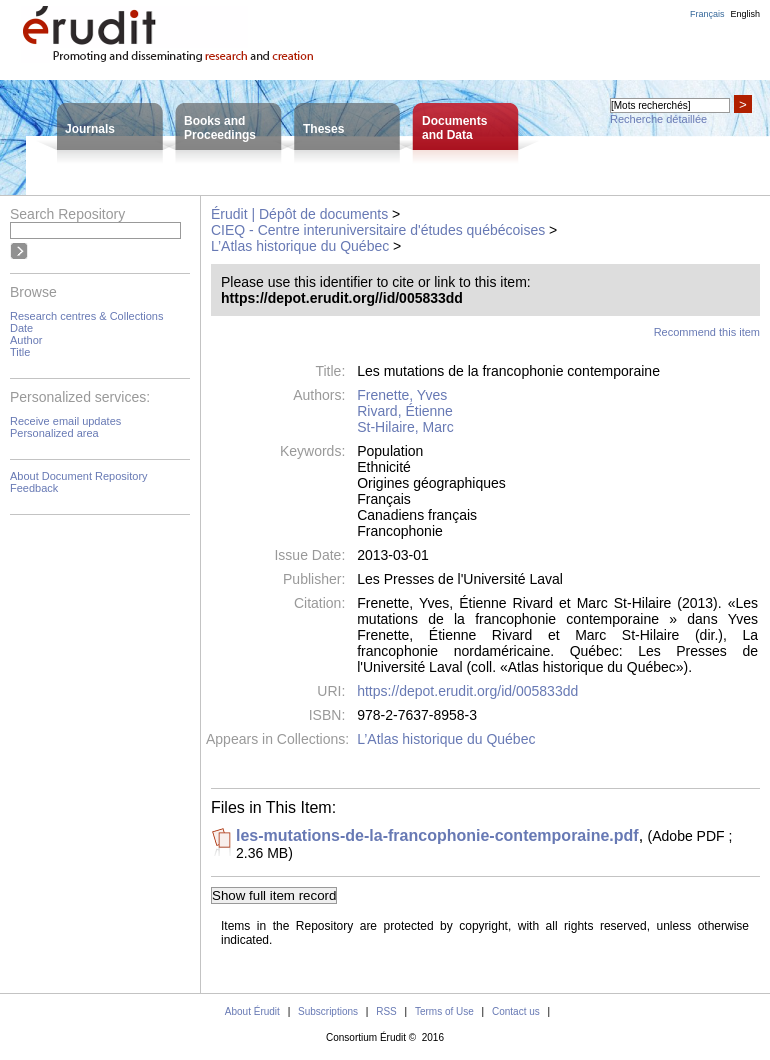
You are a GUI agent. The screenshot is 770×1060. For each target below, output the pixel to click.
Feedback (34, 488)
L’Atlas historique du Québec (300, 246)
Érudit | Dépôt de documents (299, 214)
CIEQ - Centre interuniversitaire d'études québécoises (378, 230)
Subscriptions (328, 1011)
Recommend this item (707, 332)
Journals (90, 129)
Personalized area (54, 433)
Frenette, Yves (402, 395)
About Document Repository (79, 476)
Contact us (516, 1011)
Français (707, 14)
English (745, 14)
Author (26, 340)
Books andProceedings (220, 128)
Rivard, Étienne (405, 411)
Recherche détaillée (658, 119)
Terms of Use (444, 1011)
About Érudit (252, 1011)
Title (20, 352)
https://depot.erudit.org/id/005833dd (467, 691)
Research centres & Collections (86, 316)
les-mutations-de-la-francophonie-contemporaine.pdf (437, 835)
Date (21, 328)
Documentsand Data (454, 128)
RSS (386, 1011)
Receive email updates (65, 421)
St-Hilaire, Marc (405, 427)
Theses (323, 129)
